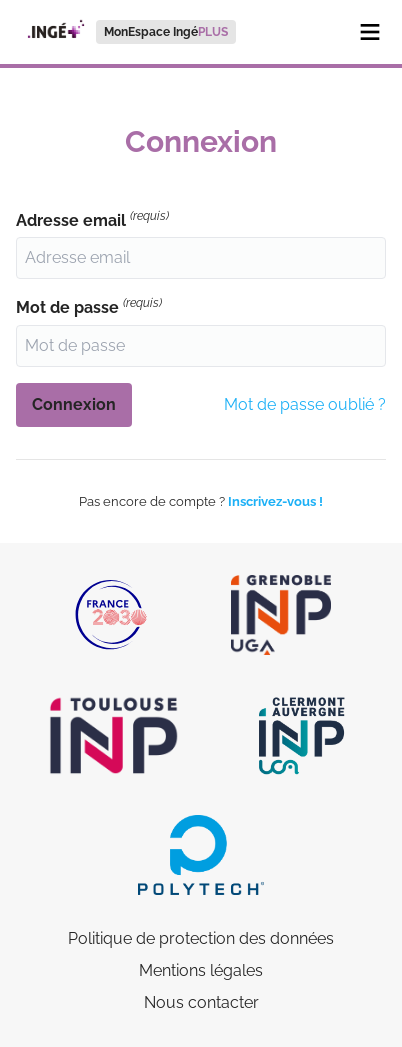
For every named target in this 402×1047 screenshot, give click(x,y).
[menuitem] (126, 32)
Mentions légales (201, 970)
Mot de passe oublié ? (305, 404)
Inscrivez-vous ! (275, 501)
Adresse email (92, 219)
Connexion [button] (74, 404)
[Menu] (370, 32)
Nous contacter (201, 1002)
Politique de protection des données (201, 938)
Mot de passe (89, 306)
